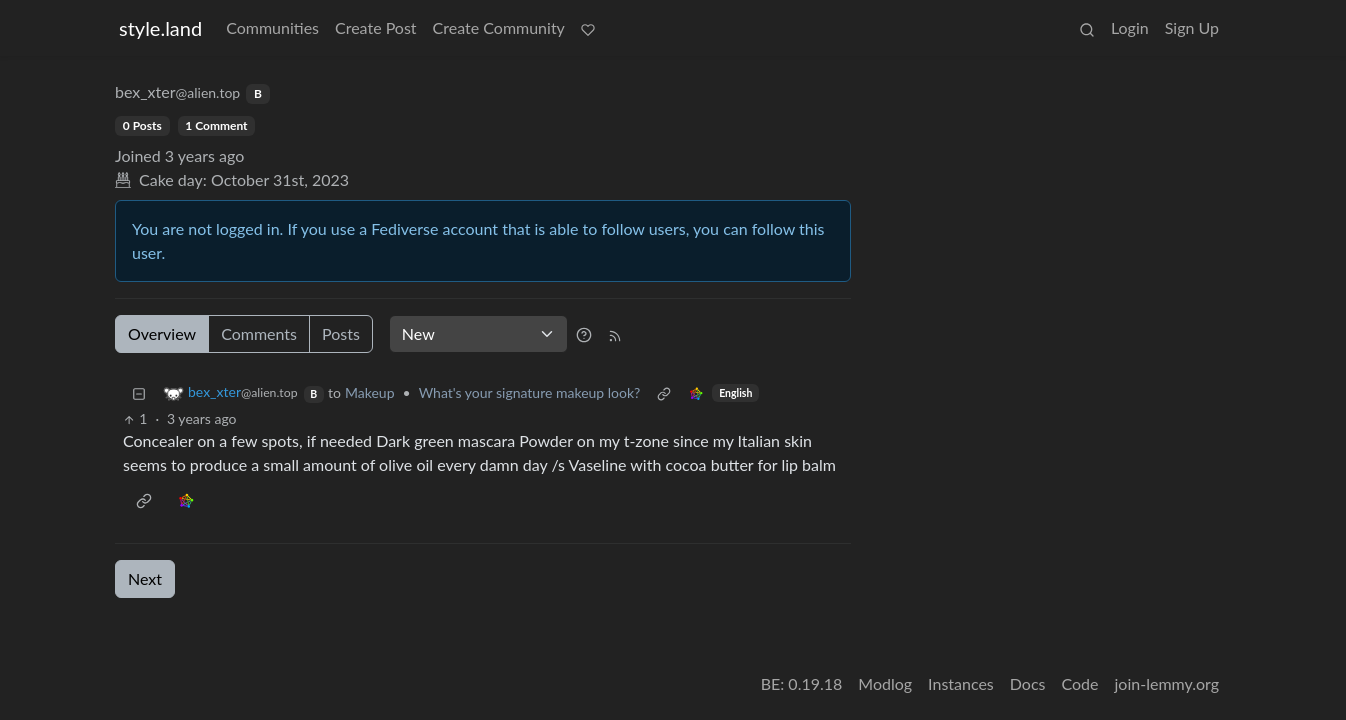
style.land (160, 28)
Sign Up (1192, 27)
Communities (272, 27)
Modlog (885, 683)
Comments (259, 333)
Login (1130, 27)
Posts (341, 333)
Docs (1028, 683)
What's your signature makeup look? (530, 392)
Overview (162, 333)
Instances (961, 683)
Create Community (499, 27)
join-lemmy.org (1167, 683)
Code (1080, 683)
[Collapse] (139, 392)
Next (145, 578)
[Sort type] (478, 334)
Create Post (376, 27)
